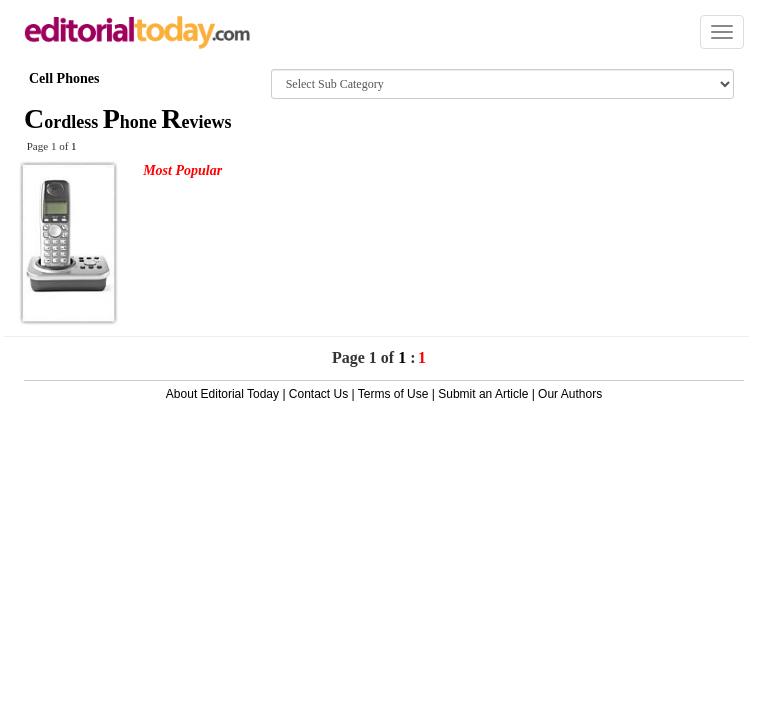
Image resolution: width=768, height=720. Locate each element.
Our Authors (570, 394)
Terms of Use (393, 394)
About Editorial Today (222, 394)
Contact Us (318, 394)
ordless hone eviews (128, 122)
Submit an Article (483, 394)
